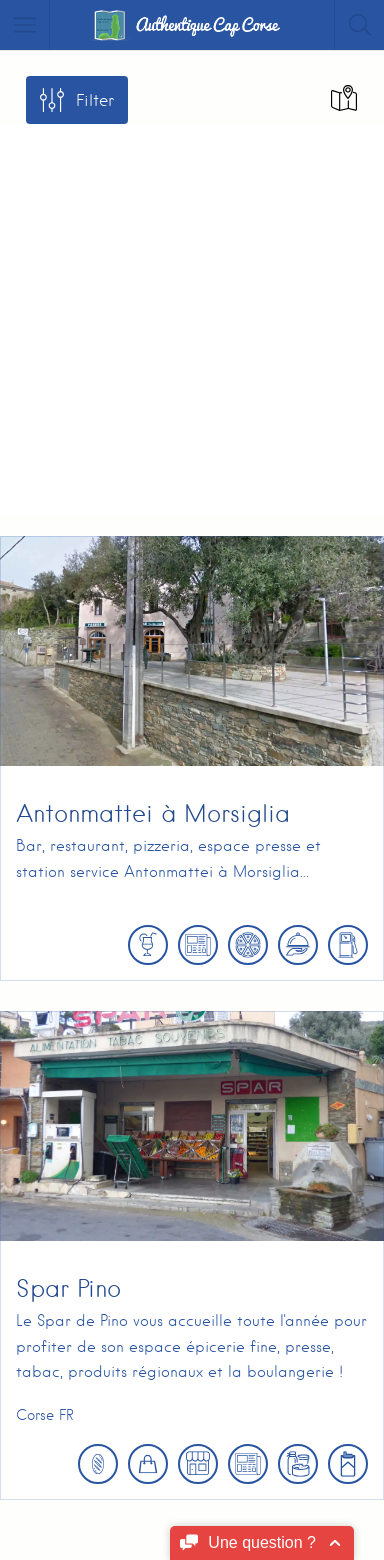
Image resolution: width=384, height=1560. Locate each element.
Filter (95, 100)
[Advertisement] (192, 316)
